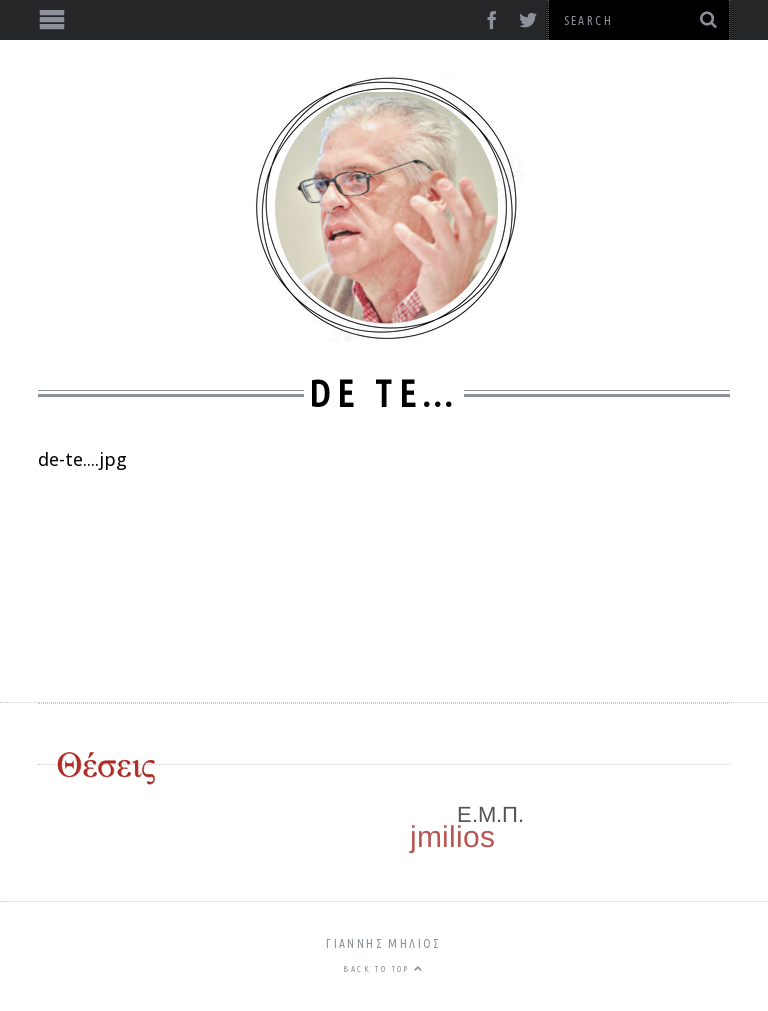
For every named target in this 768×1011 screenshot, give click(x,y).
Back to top (383, 969)
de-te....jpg (82, 459)
